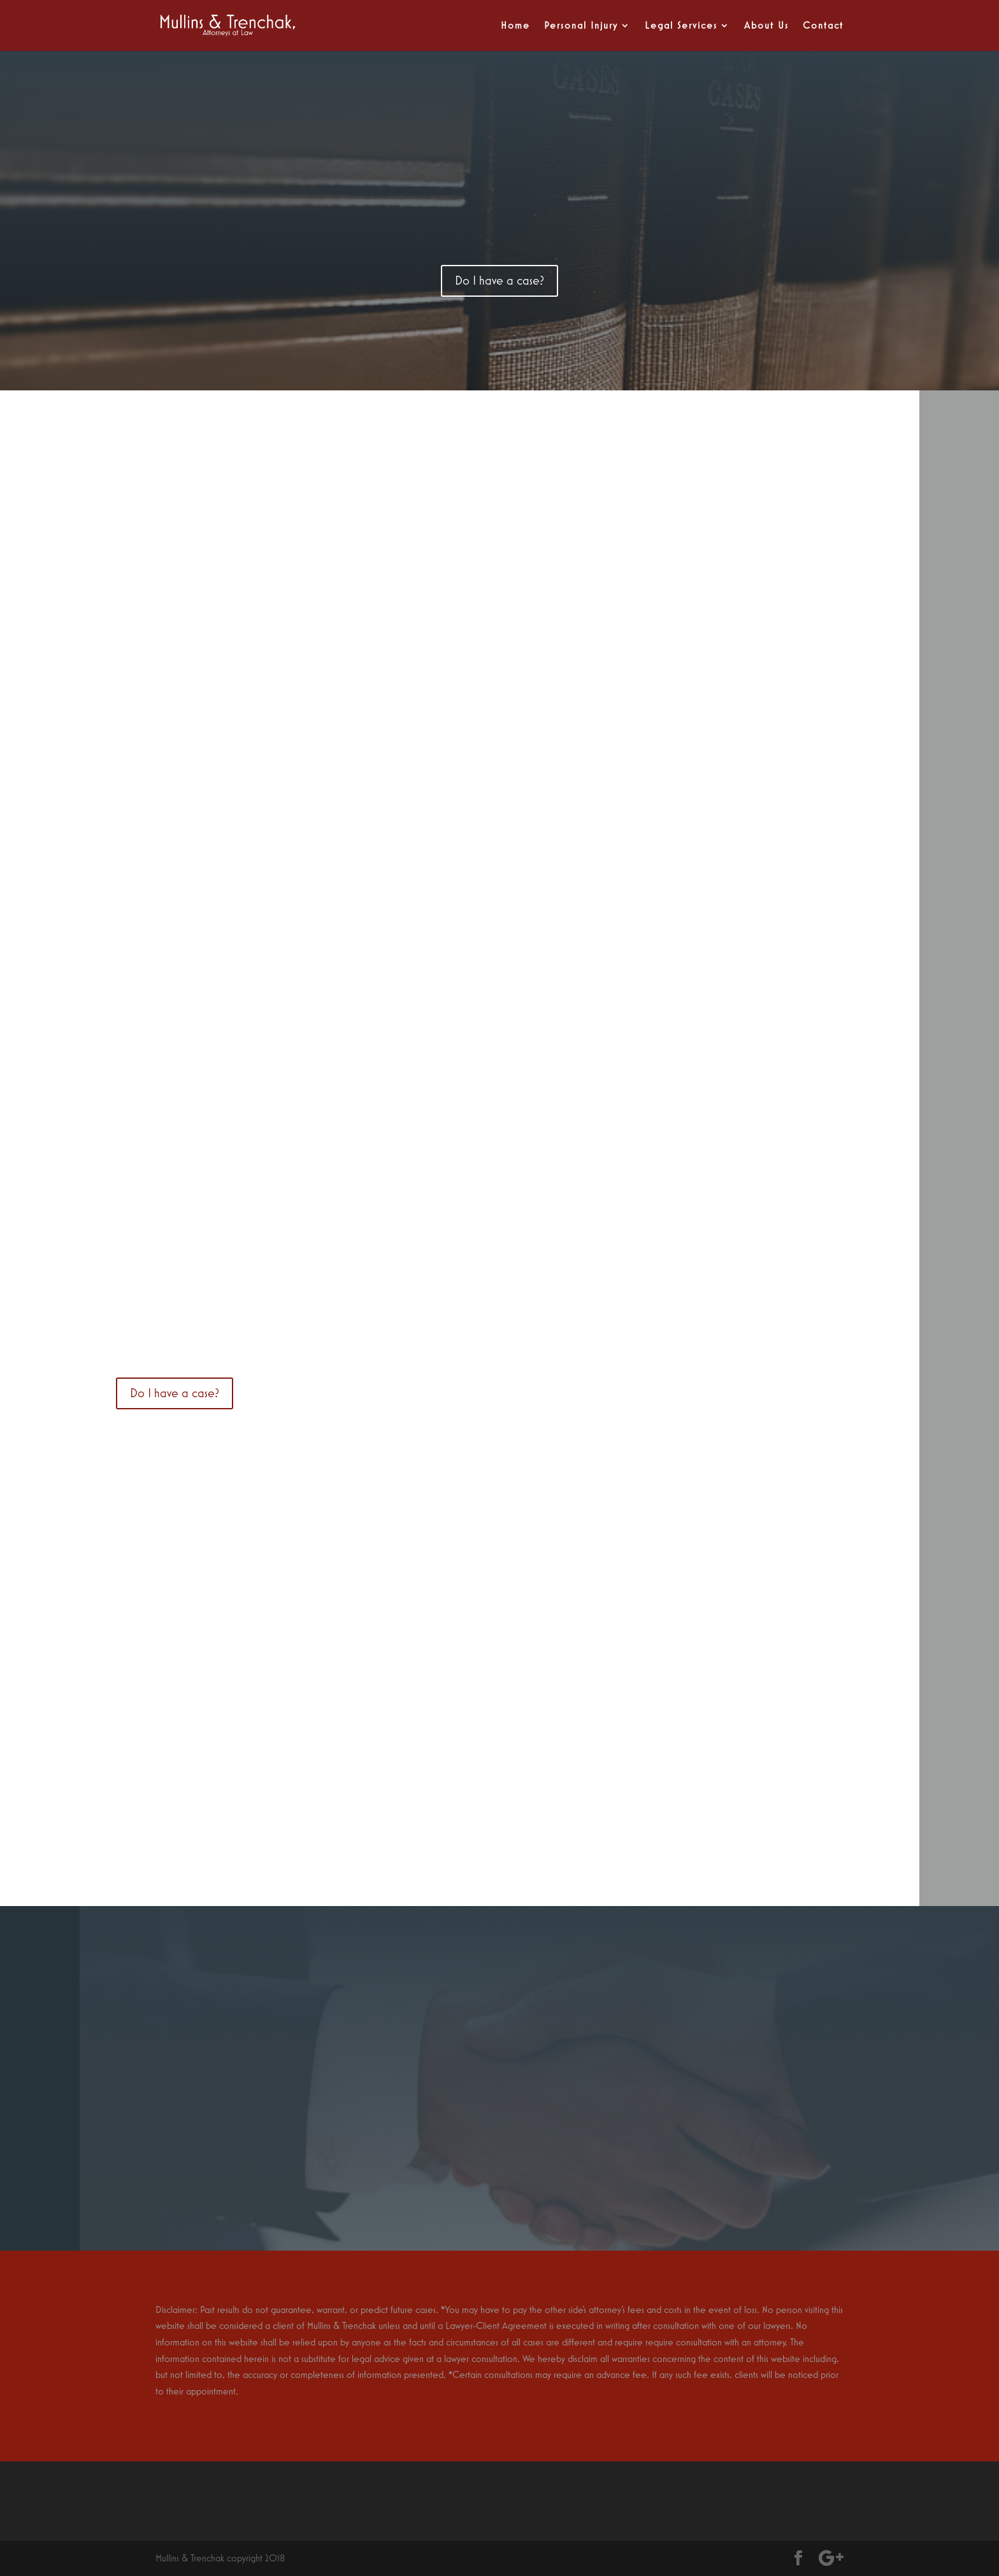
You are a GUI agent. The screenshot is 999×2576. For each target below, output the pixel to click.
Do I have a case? (499, 280)
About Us (766, 26)
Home (515, 26)
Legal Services (681, 26)
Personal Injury (581, 26)
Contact (823, 26)
